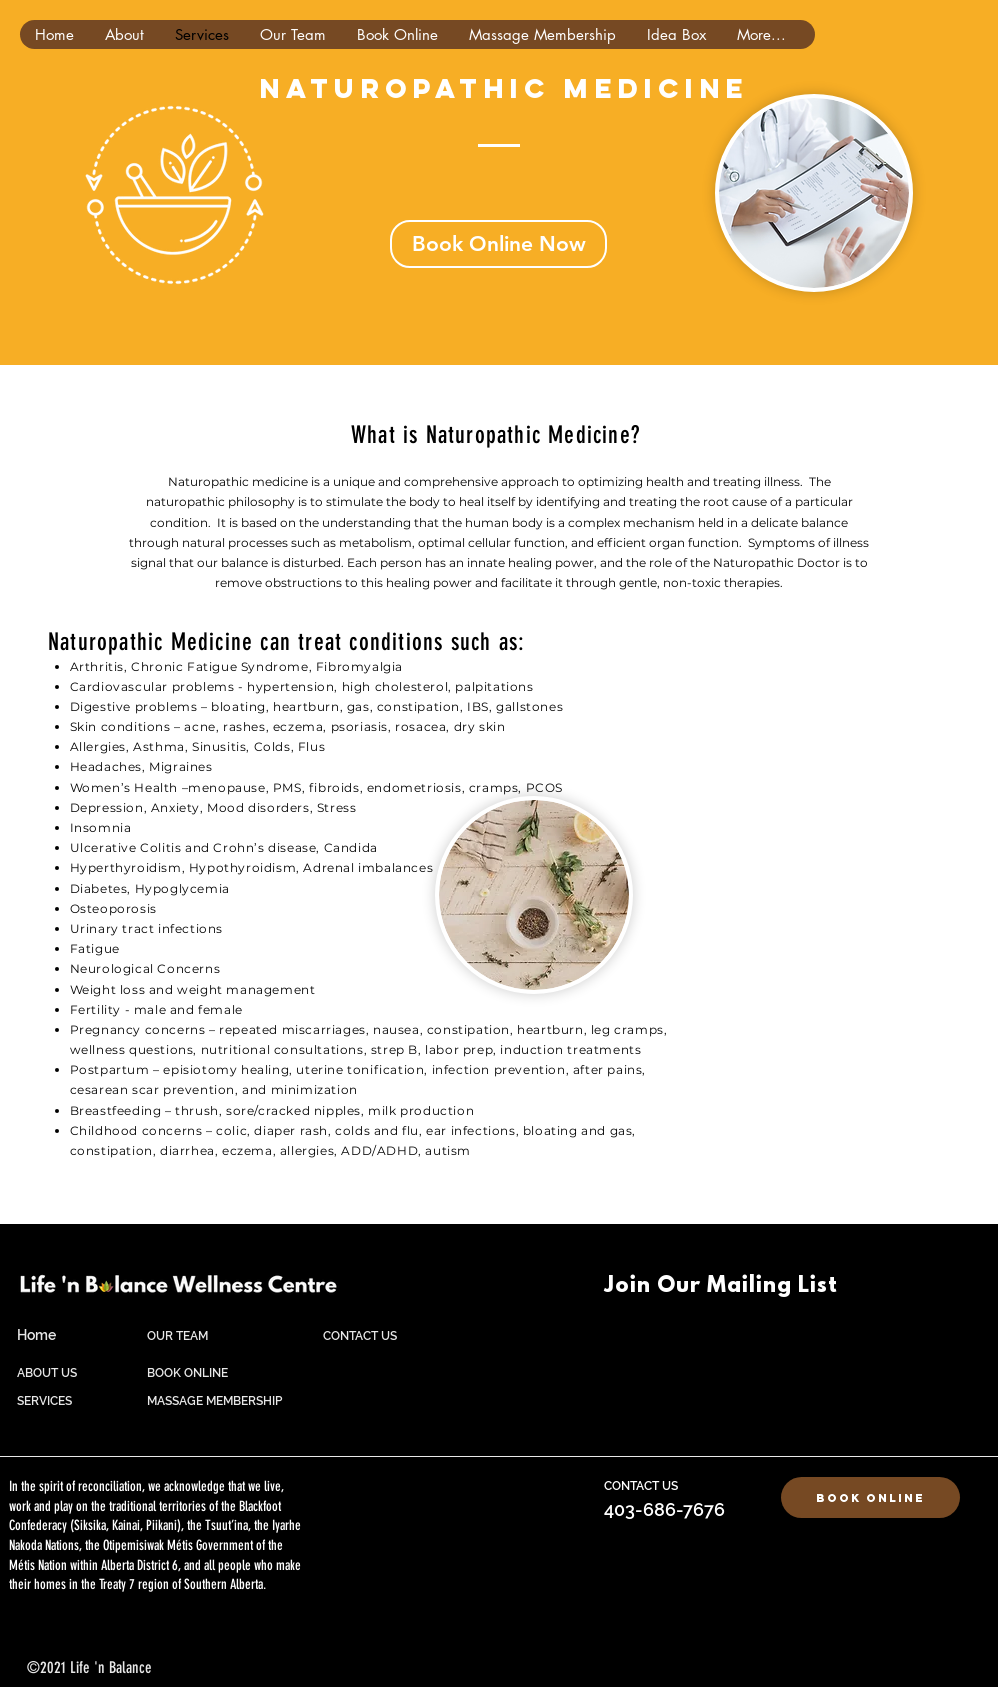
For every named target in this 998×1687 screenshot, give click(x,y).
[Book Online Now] (498, 244)
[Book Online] (870, 1497)
